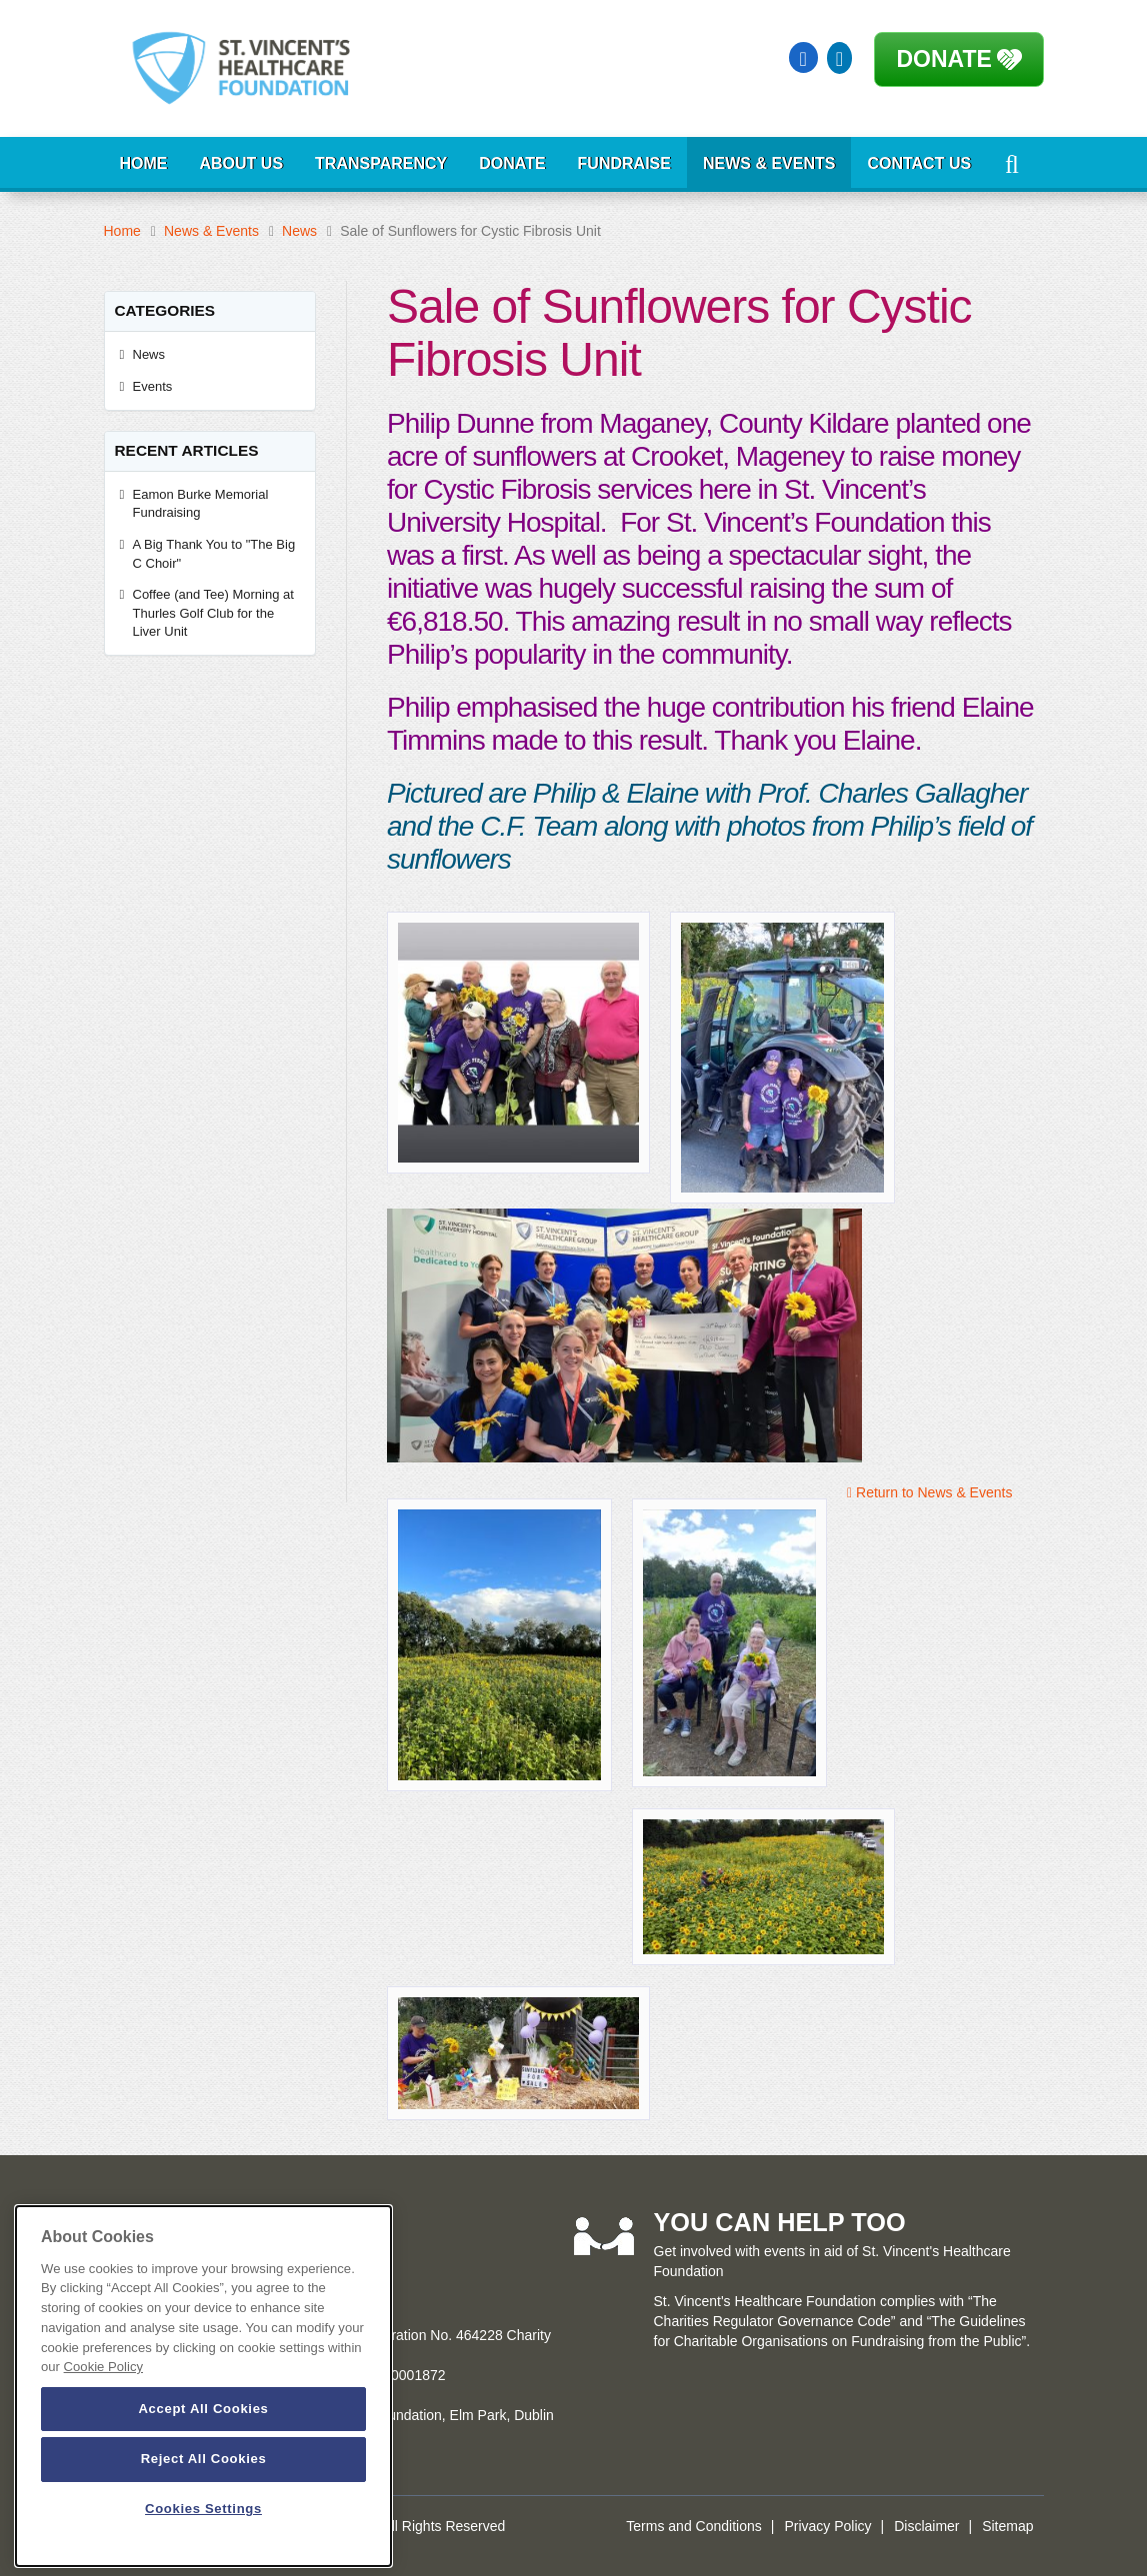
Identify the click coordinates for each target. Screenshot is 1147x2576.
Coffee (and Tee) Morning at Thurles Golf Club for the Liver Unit (213, 613)
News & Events (769, 163)
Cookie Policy (103, 2366)
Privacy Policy (827, 2526)
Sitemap (1007, 2526)
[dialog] (203, 2386)
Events (153, 386)
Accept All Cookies (203, 2408)
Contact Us (919, 163)
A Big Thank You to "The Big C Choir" (214, 554)
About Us (242, 163)
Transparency (381, 163)
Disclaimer (926, 2526)
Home (144, 163)
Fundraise (624, 163)
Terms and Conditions (693, 2526)
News (299, 231)
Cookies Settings (203, 2508)
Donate (944, 59)
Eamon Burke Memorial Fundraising (201, 504)
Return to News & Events (929, 1492)
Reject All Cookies (204, 2458)
